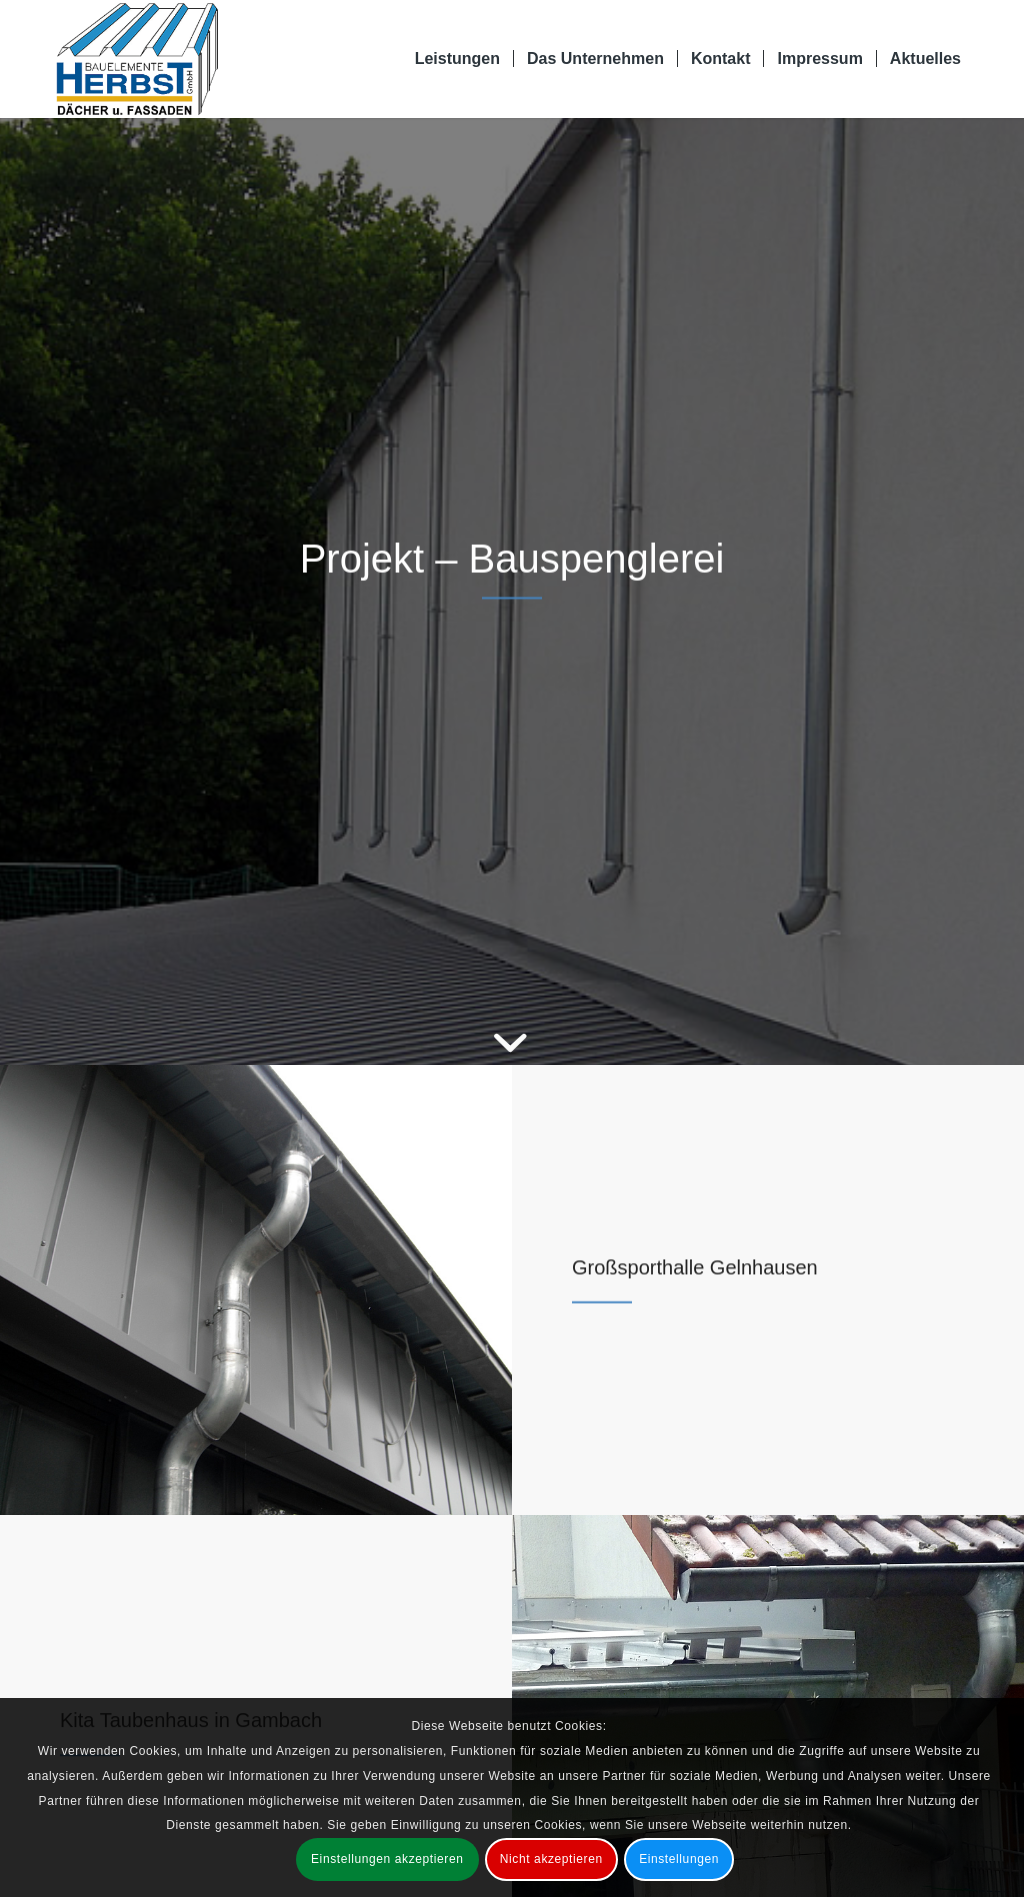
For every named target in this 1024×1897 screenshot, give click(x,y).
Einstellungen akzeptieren (387, 1859)
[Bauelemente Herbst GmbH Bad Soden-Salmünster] (137, 59)
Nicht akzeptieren (551, 1859)
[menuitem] (457, 59)
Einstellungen (679, 1859)
